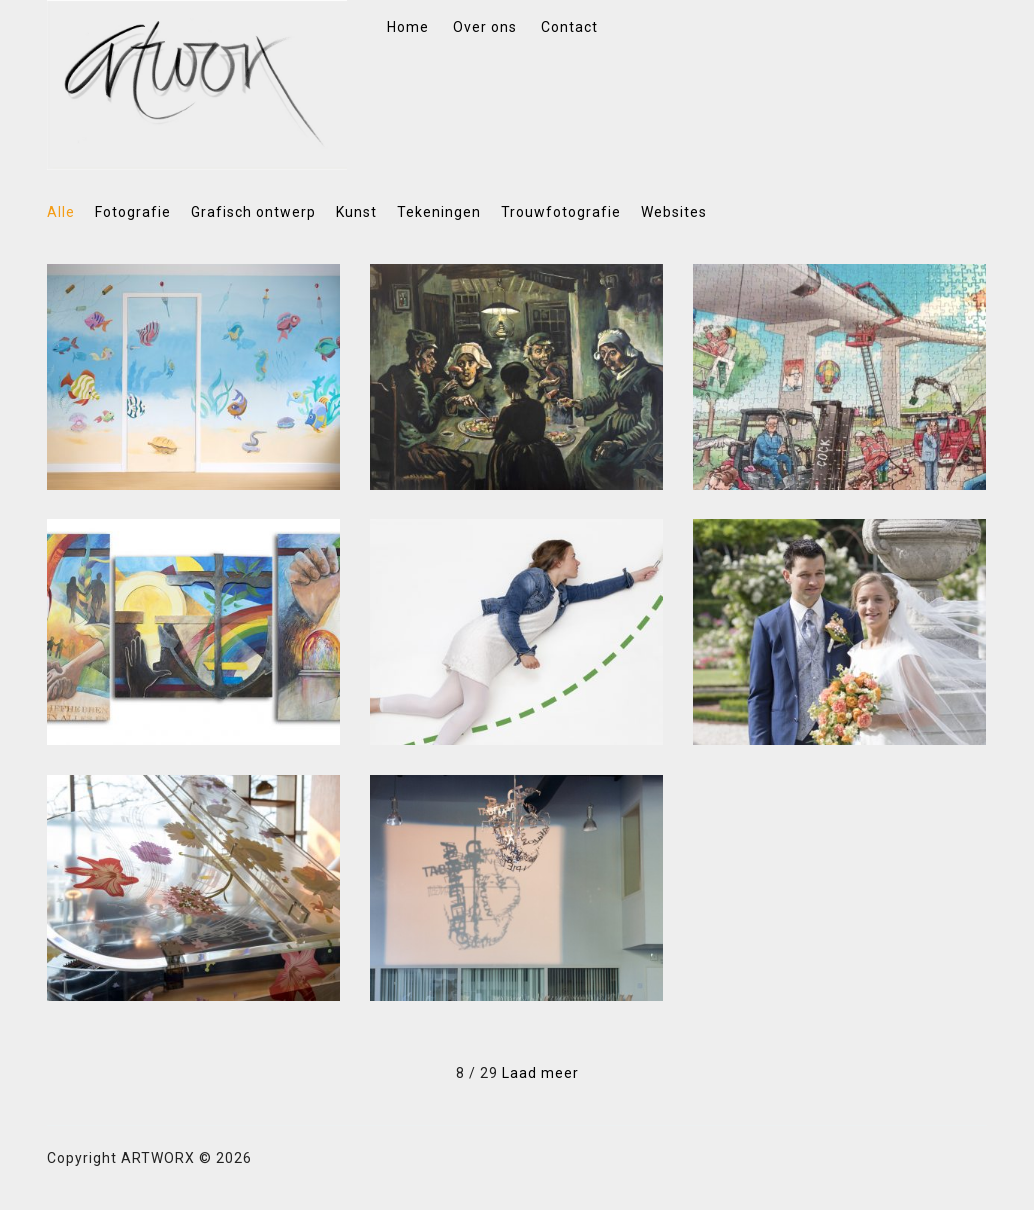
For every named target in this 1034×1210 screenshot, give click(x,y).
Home (408, 27)
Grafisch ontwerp (253, 212)
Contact (569, 27)
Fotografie (133, 212)
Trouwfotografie (561, 212)
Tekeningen (439, 212)
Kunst (356, 212)
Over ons (485, 27)
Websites (674, 212)
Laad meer (540, 1073)
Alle (61, 212)
